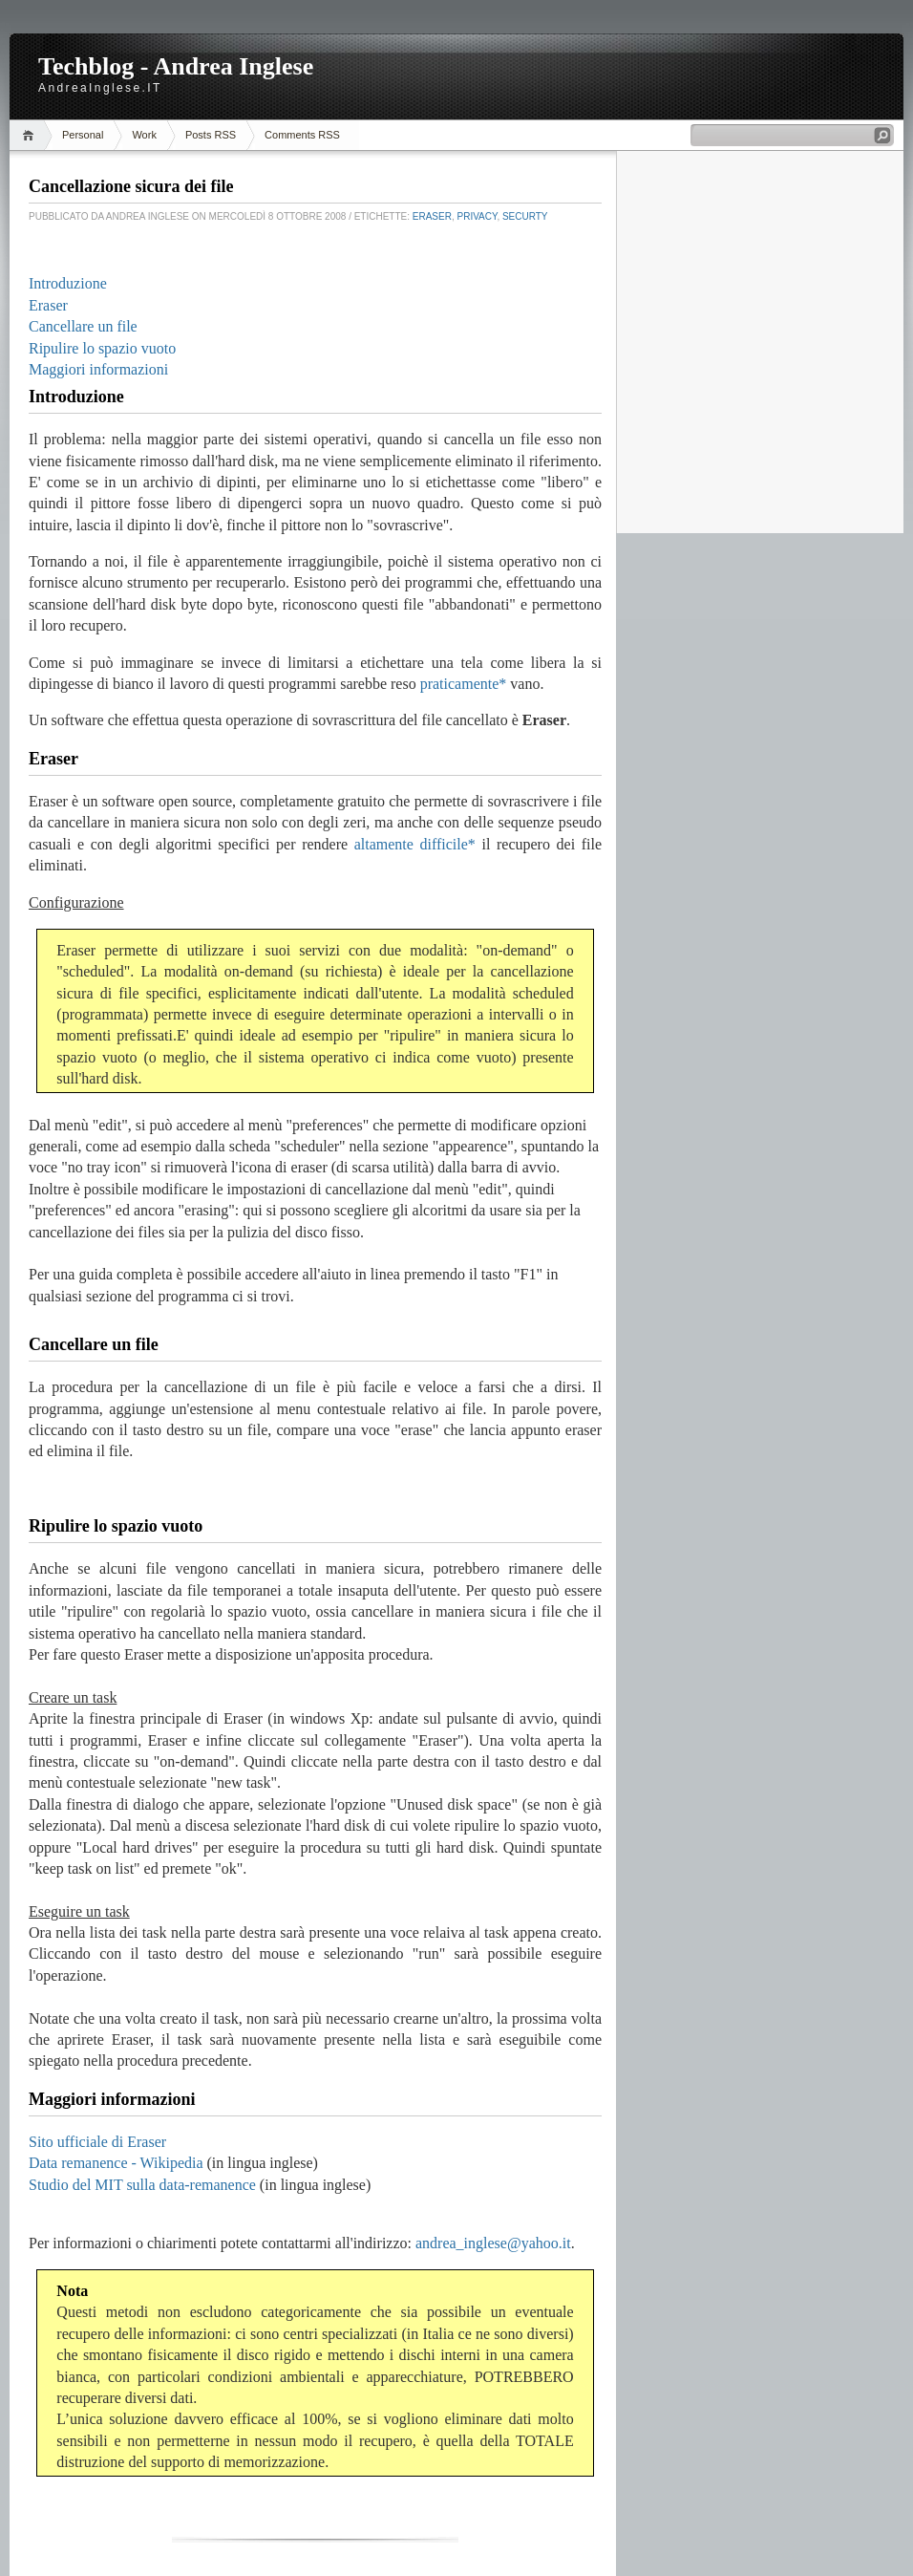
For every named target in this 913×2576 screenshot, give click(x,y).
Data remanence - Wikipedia (116, 2163)
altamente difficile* (415, 844)
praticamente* (463, 684)
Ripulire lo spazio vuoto (102, 348)
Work (144, 134)
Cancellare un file (83, 326)
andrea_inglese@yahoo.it (493, 2243)
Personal (82, 134)
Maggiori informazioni (98, 369)
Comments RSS (302, 134)
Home (31, 135)
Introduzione (68, 283)
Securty (525, 216)
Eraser (432, 216)
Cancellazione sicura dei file (131, 186)
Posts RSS (210, 134)
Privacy (477, 216)
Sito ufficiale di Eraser (97, 2142)
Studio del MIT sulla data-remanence (142, 2185)
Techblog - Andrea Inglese (175, 66)
